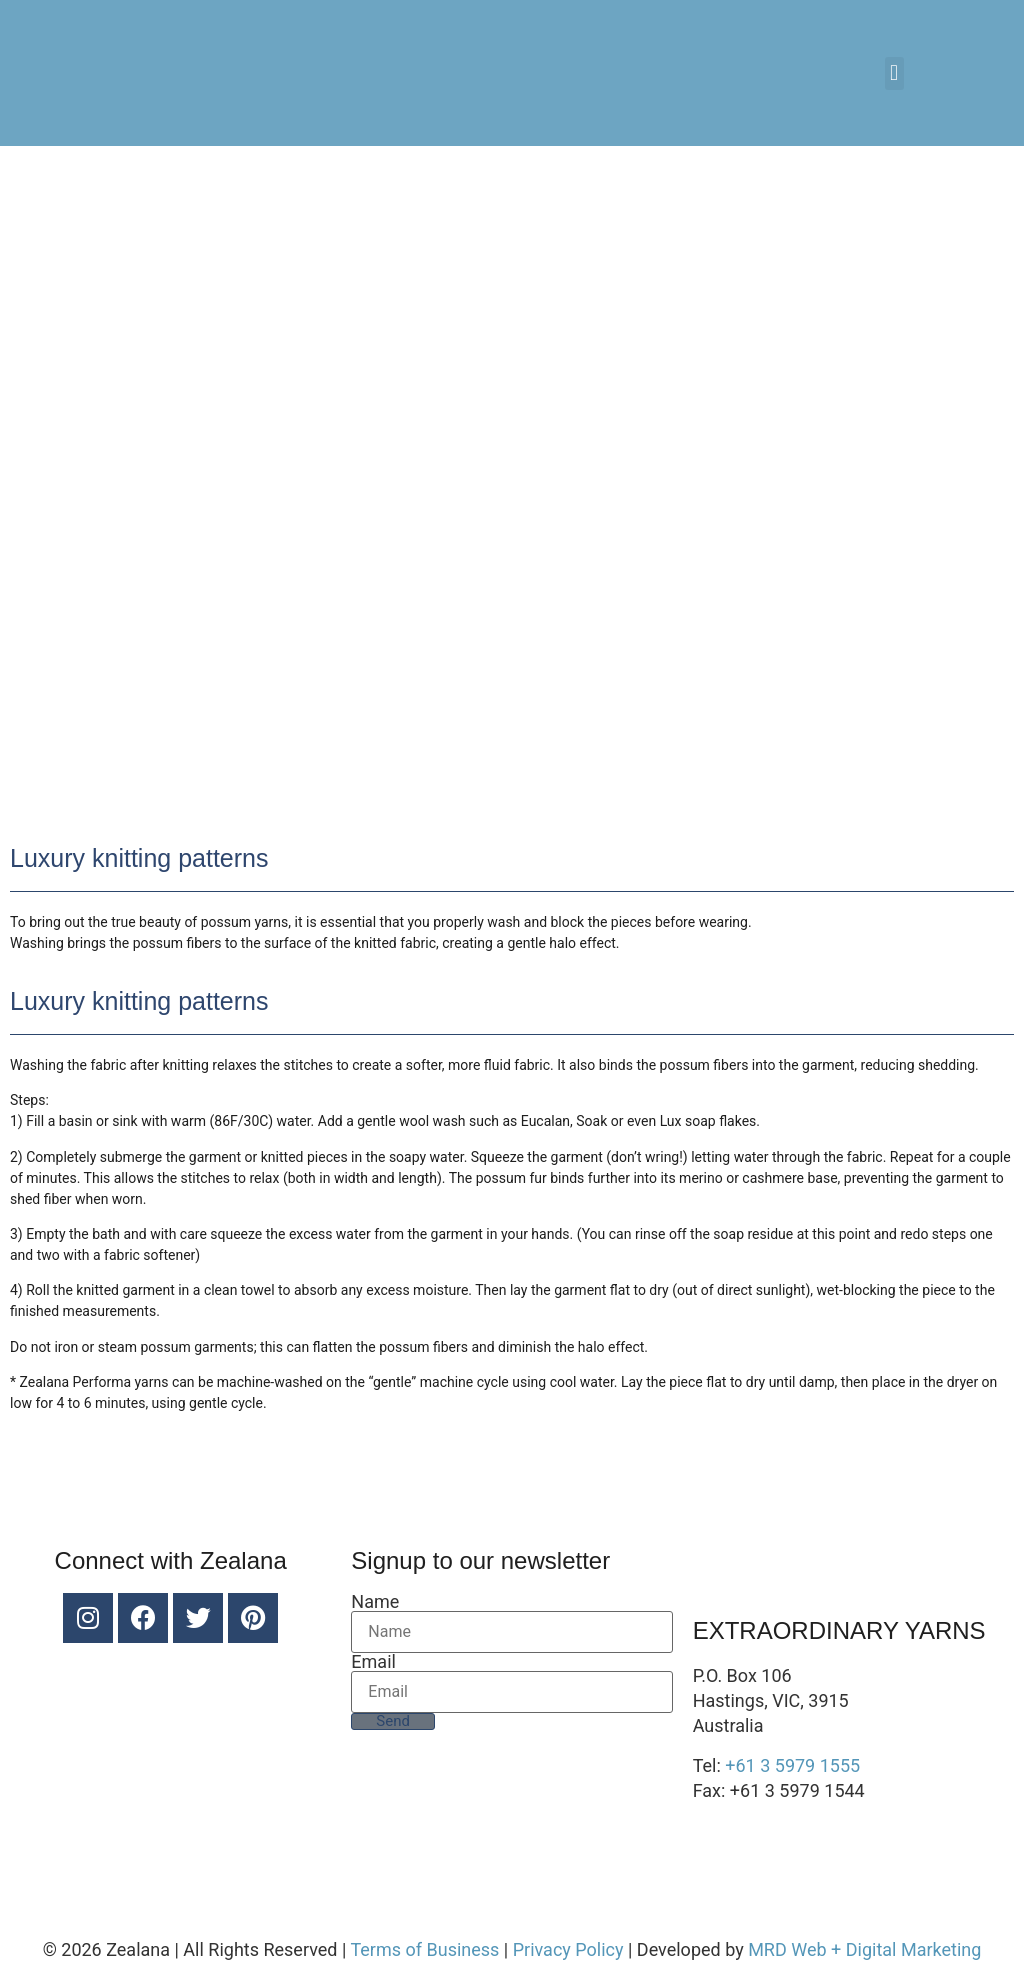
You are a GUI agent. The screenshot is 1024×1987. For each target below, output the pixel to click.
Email (373, 1662)
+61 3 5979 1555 (792, 1765)
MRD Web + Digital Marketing (864, 1949)
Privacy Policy (568, 1949)
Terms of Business (424, 1949)
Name (375, 1602)
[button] (894, 73)
